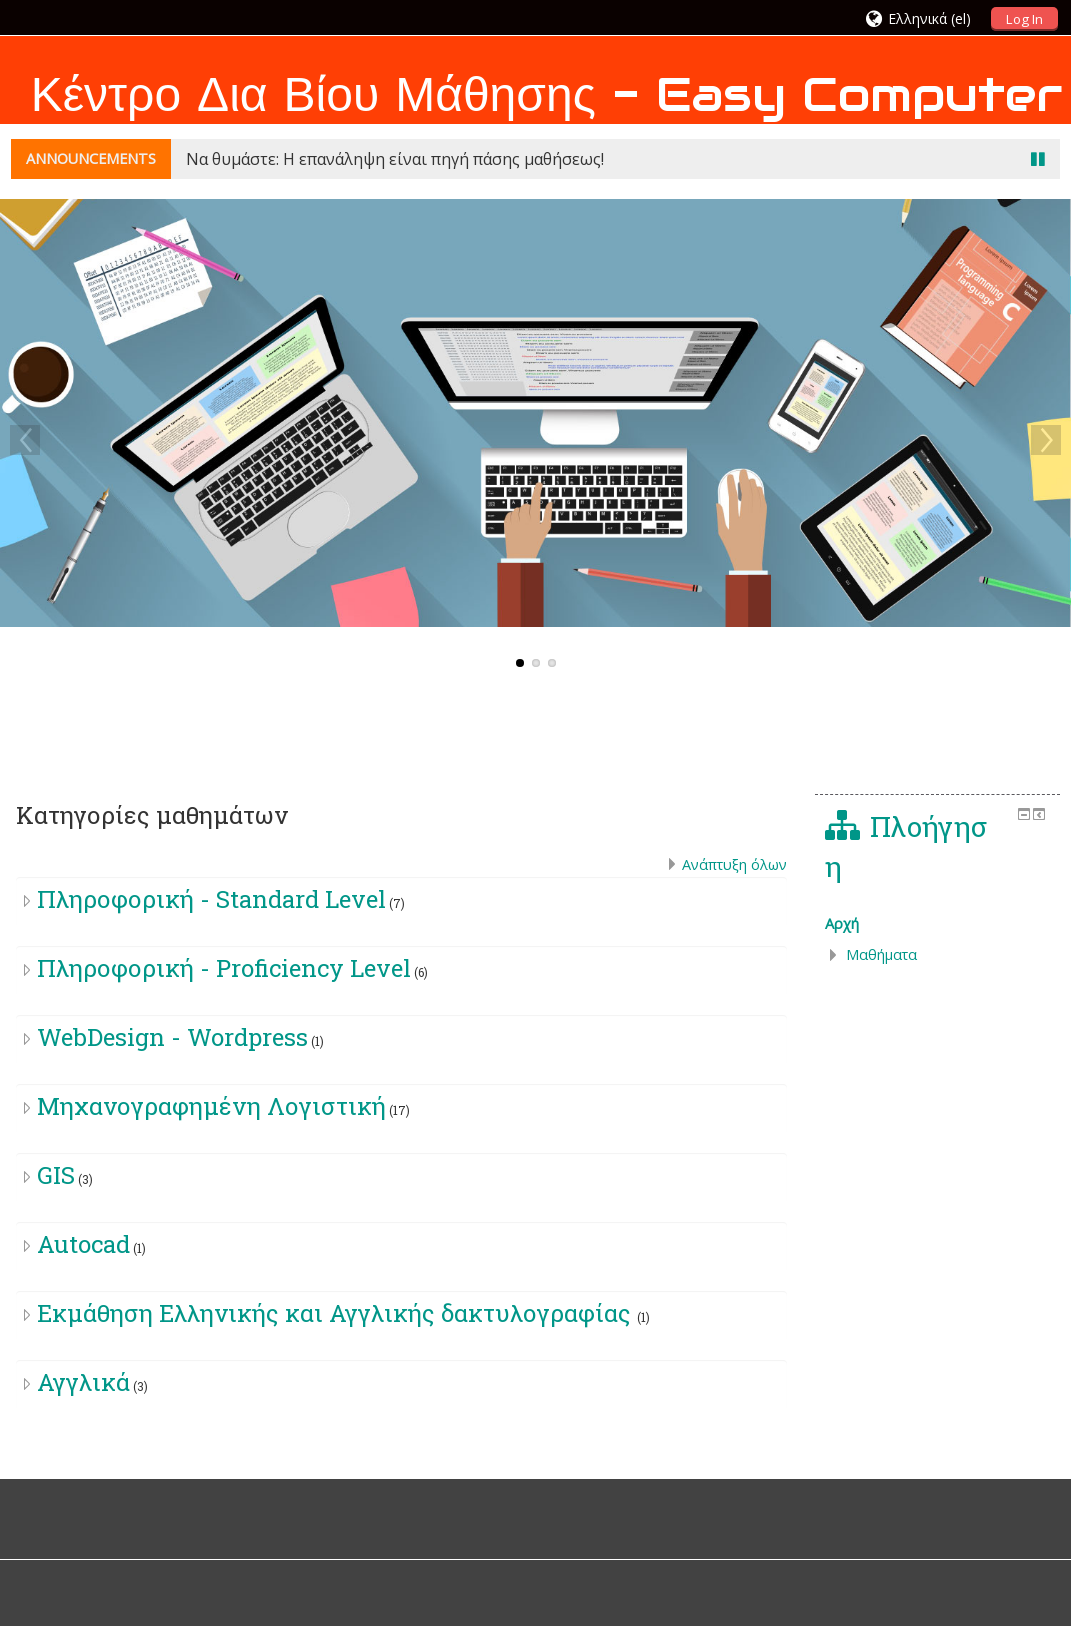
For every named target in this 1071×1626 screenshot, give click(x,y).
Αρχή (842, 923)
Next (1046, 440)
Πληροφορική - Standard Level (211, 899)
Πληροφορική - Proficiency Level (224, 968)
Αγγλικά (83, 1382)
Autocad (83, 1244)
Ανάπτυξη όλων (734, 864)
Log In (1024, 19)
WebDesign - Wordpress (172, 1037)
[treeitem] (938, 924)
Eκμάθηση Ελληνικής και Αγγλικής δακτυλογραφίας (337, 1313)
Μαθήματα (881, 954)
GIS (56, 1175)
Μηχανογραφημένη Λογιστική (211, 1106)
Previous (25, 440)
